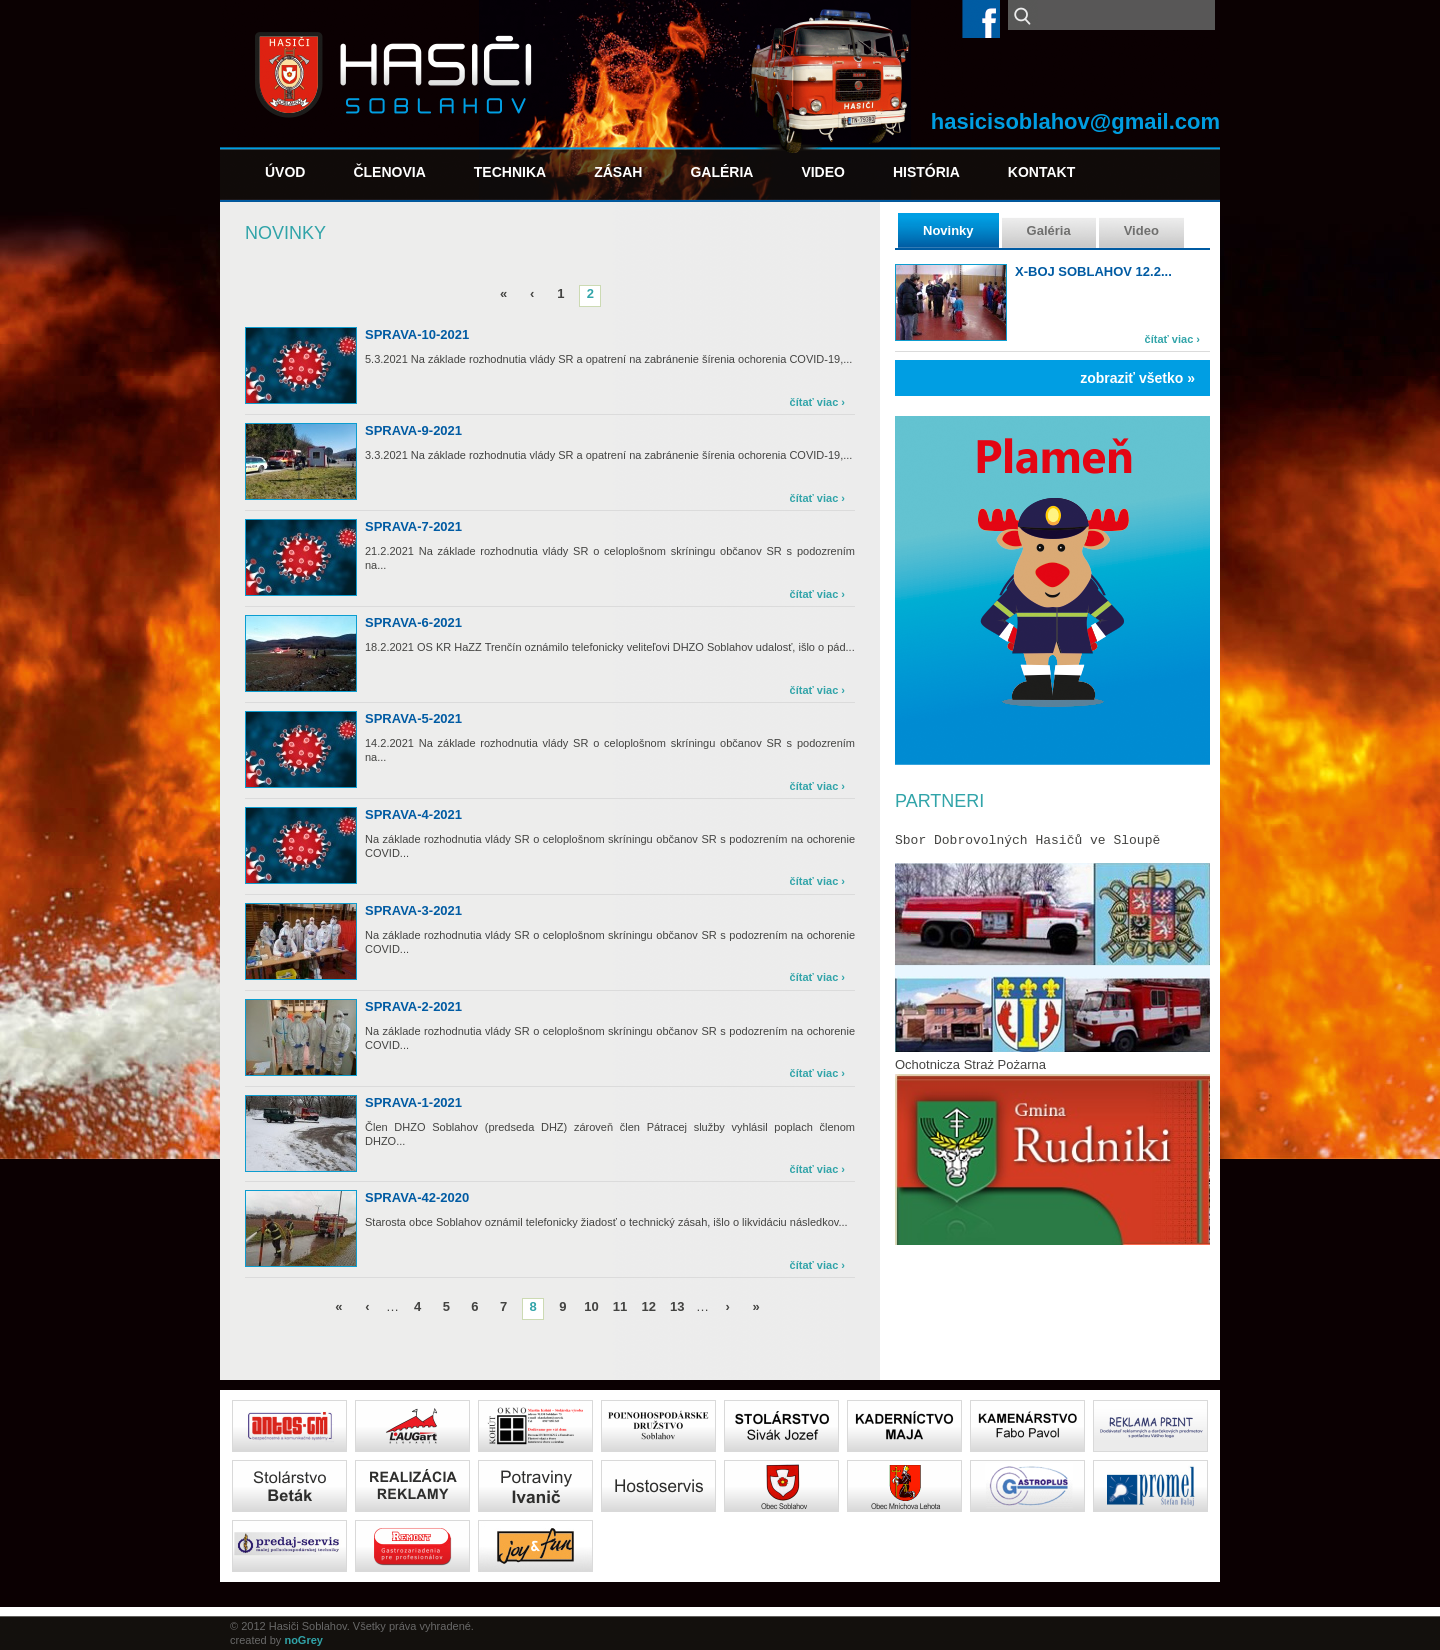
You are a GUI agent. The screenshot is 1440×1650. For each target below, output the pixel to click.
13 (677, 1306)
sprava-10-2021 (417, 334)
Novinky (948, 230)
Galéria (721, 172)
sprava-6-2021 (413, 622)
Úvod (285, 172)
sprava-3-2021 (413, 910)
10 (591, 1306)
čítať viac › (1172, 339)
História (926, 172)
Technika (510, 172)
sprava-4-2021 (413, 814)
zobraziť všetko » (1137, 378)
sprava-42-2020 (417, 1197)
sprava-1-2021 (413, 1102)
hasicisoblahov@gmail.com (1075, 121)
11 (620, 1306)
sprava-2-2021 (413, 1006)
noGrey (303, 1640)
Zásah (618, 172)
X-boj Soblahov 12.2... (1093, 271)
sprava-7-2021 (413, 526)
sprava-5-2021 (413, 718)
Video (823, 172)
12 (648, 1306)
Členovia (389, 172)
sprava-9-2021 (413, 430)
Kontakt (1041, 172)
